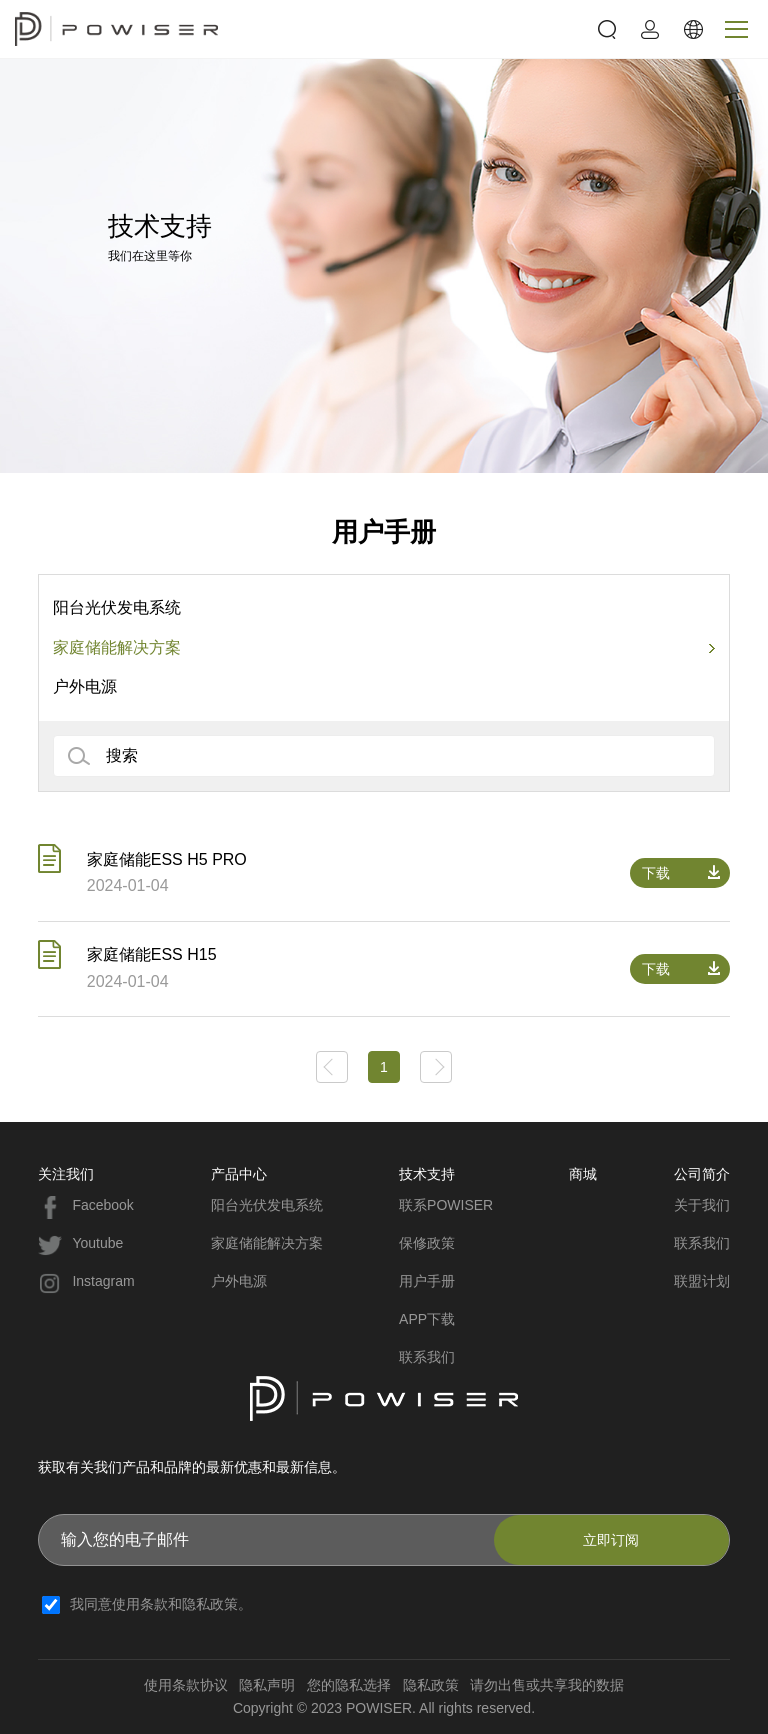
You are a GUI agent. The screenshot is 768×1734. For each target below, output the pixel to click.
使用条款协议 (186, 1685)
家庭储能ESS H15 (152, 954)
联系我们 (427, 1357)
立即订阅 (611, 1540)
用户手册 (427, 1281)
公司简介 (702, 1174)
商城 (583, 1174)
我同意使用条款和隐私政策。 (161, 1604)
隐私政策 (431, 1685)
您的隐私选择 (349, 1685)
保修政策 (427, 1243)
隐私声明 (267, 1685)
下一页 (436, 1067)
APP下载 (427, 1319)
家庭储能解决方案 (117, 647)
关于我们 (702, 1205)
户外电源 (85, 686)
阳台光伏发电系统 (117, 607)
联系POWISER (446, 1205)
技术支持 (427, 1174)
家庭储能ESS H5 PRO (167, 859)
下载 (656, 873)
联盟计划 (702, 1281)
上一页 (332, 1067)
